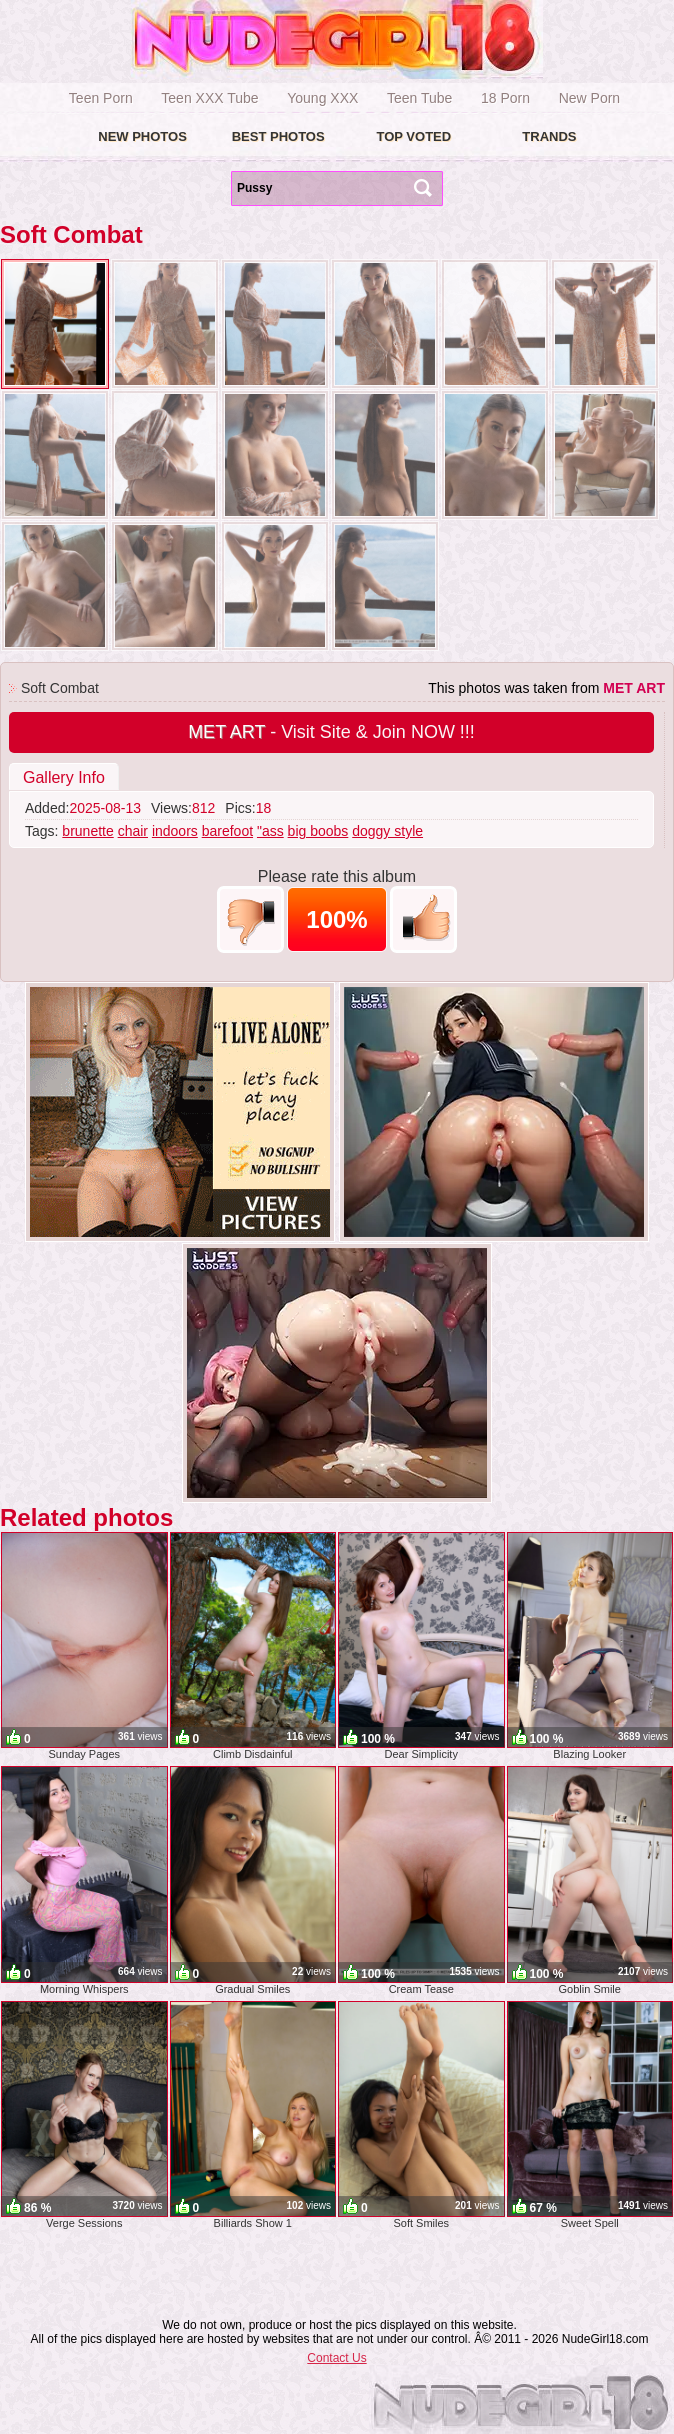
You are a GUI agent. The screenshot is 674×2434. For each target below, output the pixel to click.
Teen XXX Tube (209, 98)
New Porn (589, 98)
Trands (549, 136)
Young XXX (322, 98)
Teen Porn (101, 98)
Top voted (413, 136)
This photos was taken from (546, 688)
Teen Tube (419, 98)
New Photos (142, 136)
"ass (270, 831)
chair (133, 831)
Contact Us (336, 2358)
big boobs (318, 831)
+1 (423, 919)
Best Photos (278, 136)
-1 (250, 919)
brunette (87, 831)
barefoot (227, 831)
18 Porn (505, 98)
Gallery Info (64, 777)
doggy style (387, 831)
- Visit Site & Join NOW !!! (331, 732)
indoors (175, 831)
